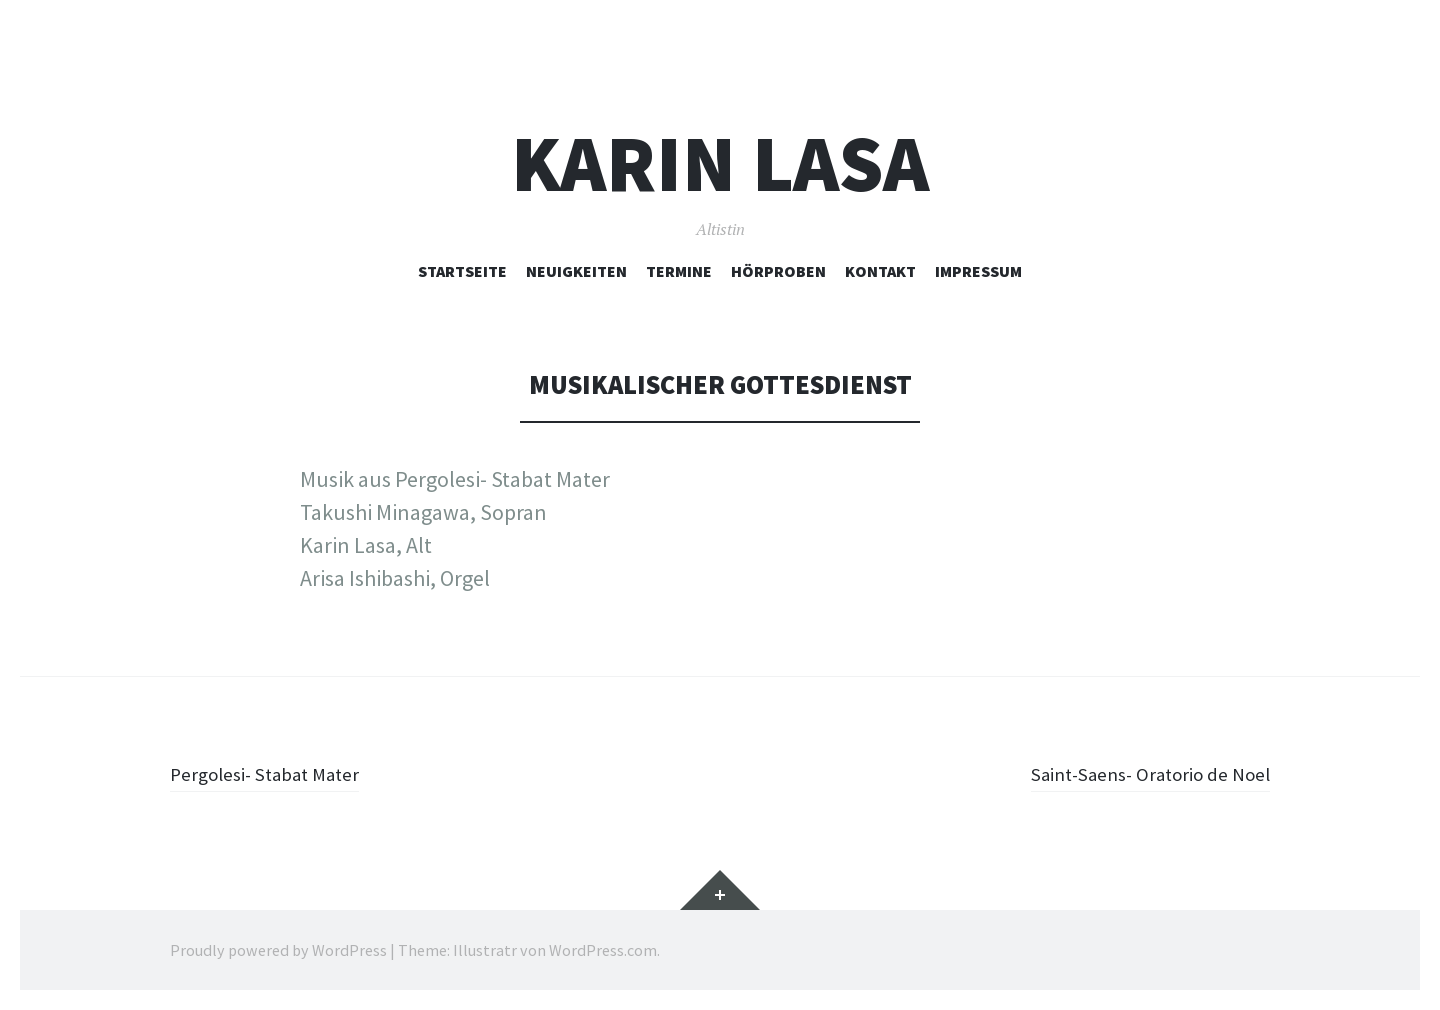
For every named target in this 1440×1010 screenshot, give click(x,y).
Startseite (462, 271)
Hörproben (778, 271)
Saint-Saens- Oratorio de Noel (1133, 773)
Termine (679, 271)
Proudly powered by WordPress (278, 950)
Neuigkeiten (576, 271)
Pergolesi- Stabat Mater (277, 773)
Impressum (978, 271)
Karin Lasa (720, 163)
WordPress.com (603, 950)
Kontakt (880, 271)
